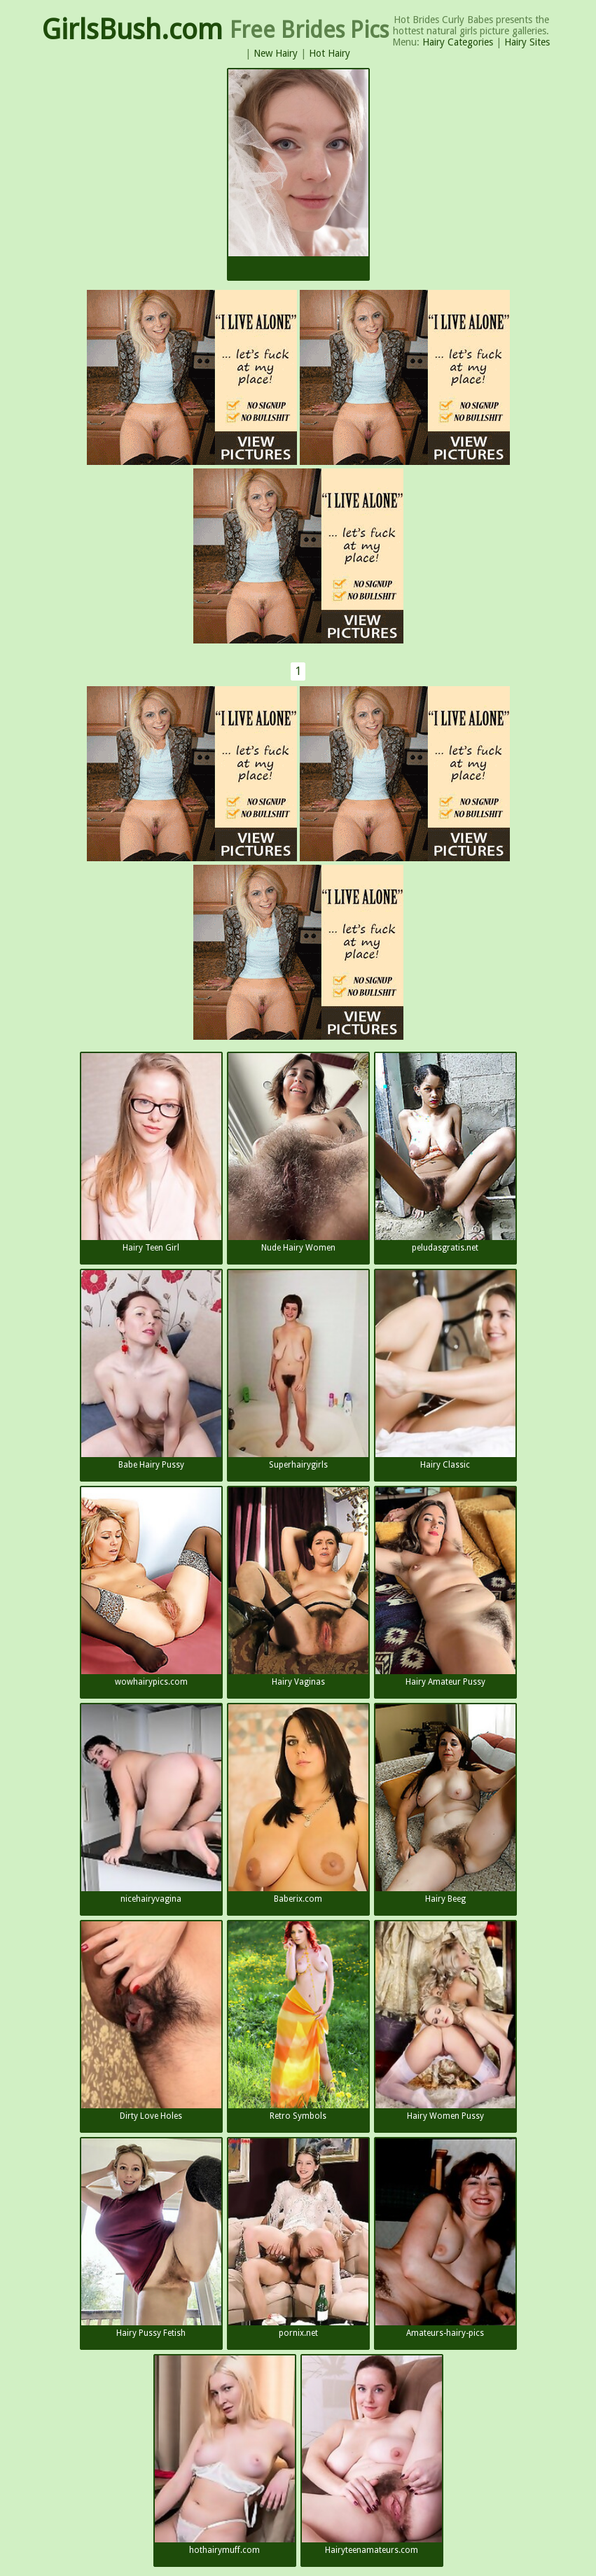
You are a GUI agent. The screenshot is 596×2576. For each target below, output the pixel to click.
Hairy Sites (527, 42)
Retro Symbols (298, 2021)
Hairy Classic (445, 1370)
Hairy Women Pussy (445, 2021)
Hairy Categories (457, 42)
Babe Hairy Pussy (151, 1370)
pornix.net (298, 2238)
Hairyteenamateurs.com (372, 2455)
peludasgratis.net (445, 1153)
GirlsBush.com (132, 30)
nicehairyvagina (151, 1804)
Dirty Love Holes (151, 2021)
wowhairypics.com (151, 1587)
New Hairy (276, 53)
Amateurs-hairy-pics (445, 2238)
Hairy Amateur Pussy (445, 1587)
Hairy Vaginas (298, 1587)
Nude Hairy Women (298, 1153)
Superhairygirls (298, 1370)
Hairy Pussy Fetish (151, 2238)
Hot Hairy (329, 53)
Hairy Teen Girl (151, 1153)
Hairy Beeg (445, 1804)
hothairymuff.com (225, 2455)
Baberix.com (298, 1804)
